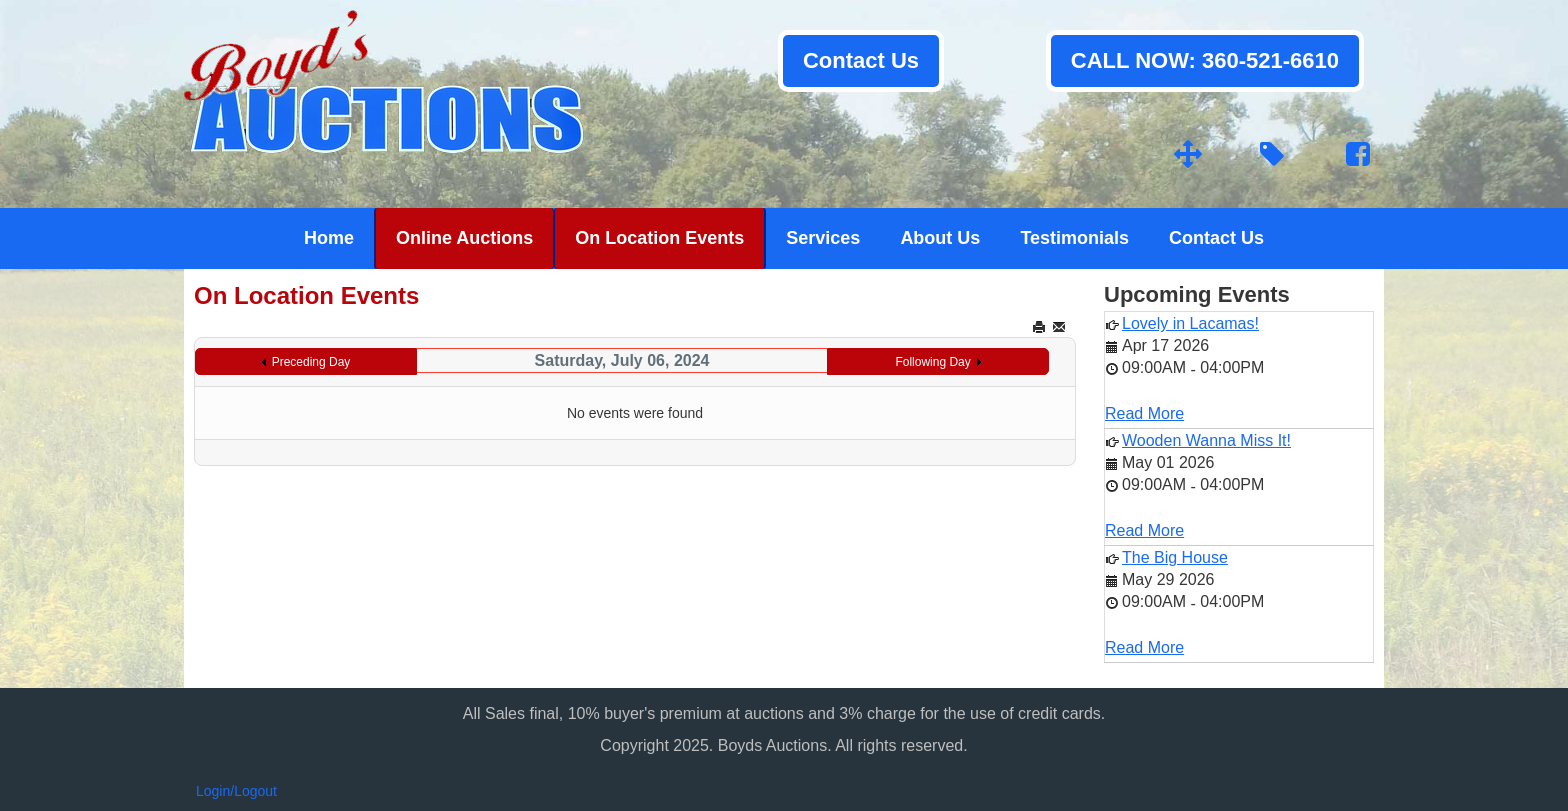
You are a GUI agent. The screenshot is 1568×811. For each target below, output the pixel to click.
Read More (1144, 413)
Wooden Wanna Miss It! (1206, 440)
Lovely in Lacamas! (1190, 323)
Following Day (932, 362)
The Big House (1175, 557)
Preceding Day (311, 362)
